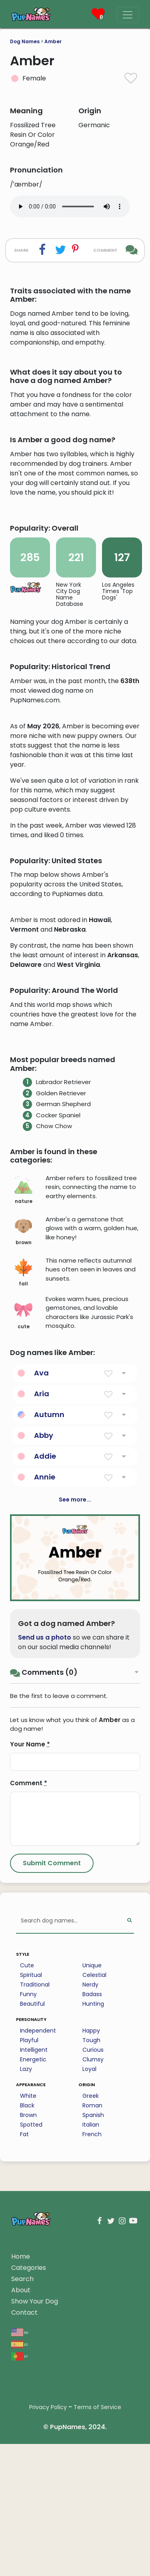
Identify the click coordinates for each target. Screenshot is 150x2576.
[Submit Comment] (52, 2072)
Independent (38, 2239)
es (19, 2553)
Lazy (26, 2278)
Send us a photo (44, 1846)
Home (20, 2465)
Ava (41, 1582)
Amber (53, 41)
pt (19, 2565)
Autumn (49, 1623)
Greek (90, 2305)
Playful (29, 2249)
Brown (28, 2324)
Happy (91, 2239)
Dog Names (25, 41)
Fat (24, 2343)
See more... (75, 1708)
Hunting (93, 2213)
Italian (90, 2333)
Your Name (30, 1953)
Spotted (31, 2333)
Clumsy (93, 2268)
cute (23, 1524)
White (28, 2305)
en (19, 2541)
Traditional (35, 2193)
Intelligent (34, 2259)
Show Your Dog (34, 2510)
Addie (45, 1665)
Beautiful (32, 2213)
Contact (24, 2521)
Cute (27, 2174)
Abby (43, 1644)
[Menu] (127, 15)
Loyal (89, 2278)
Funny (28, 2203)
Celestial (94, 2184)
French (92, 2343)
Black (27, 2314)
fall (23, 1481)
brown (23, 1440)
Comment (28, 1992)
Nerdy (90, 2193)
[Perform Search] (129, 2130)
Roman (92, 2314)
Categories (28, 2476)
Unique (92, 2174)
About (20, 2499)
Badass (92, 2203)
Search (22, 2487)
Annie (44, 1686)
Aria (41, 1603)
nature (23, 1399)
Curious (93, 2259)
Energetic (33, 2268)
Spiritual (31, 2184)
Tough (91, 2249)
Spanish (93, 2324)
